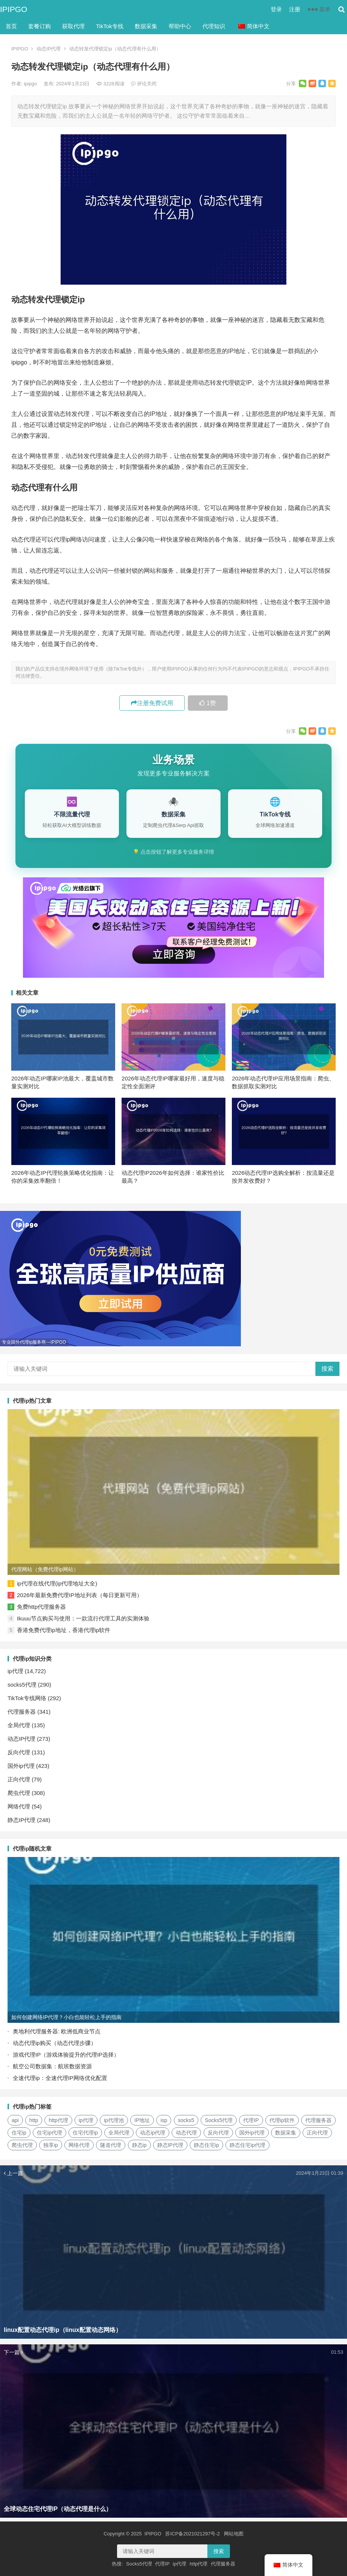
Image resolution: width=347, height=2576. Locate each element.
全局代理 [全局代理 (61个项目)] (118, 2133)
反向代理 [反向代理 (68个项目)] (218, 2133)
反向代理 (19, 1752)
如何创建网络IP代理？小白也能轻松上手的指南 (66, 2017)
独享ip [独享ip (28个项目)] (50, 2145)
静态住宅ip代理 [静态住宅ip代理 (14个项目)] (247, 2145)
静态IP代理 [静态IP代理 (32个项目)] (170, 2145)
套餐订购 (39, 26)
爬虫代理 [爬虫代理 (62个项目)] (22, 2145)
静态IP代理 (21, 1820)
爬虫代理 (19, 1793)
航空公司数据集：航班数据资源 (52, 2066)
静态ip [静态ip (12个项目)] (139, 2145)
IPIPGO (13, 9)
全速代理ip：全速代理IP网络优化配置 (60, 2078)
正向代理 (19, 1779)
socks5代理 (22, 1684)
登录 (276, 9)
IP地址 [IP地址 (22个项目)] (142, 2120)
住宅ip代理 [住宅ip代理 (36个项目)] (49, 2133)
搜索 (327, 1368)
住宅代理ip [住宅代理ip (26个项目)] (85, 2133)
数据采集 (146, 26)
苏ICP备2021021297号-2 (192, 2534)
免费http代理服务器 (41, 1607)
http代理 (199, 2564)
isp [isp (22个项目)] (163, 2120)
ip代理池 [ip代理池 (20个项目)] (114, 2120)
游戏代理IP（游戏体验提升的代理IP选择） (66, 2054)
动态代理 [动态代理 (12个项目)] (186, 2133)
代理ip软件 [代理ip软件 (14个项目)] (282, 2120)
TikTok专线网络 (27, 1698)
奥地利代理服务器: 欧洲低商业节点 (56, 2031)
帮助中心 (180, 26)
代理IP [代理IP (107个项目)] (251, 2120)
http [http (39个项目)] (33, 2120)
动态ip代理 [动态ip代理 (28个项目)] (152, 2133)
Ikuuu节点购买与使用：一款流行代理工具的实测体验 (83, 1618)
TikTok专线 (109, 26)
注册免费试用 (152, 703)
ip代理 (15, 1671)
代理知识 (213, 26)
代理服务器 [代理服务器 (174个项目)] (318, 2120)
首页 (11, 26)
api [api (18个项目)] (15, 2120)
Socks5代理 (139, 2564)
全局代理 (19, 1725)
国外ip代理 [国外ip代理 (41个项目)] (252, 2133)
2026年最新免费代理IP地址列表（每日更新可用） (79, 1595)
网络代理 (19, 1806)
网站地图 (234, 2534)
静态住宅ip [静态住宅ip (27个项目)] (206, 2145)
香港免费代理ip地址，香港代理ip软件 (63, 1630)
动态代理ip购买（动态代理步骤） (54, 2043)
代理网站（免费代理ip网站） (45, 1569)
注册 (294, 9)
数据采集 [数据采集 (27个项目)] (285, 2133)
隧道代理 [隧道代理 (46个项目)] (110, 2145)
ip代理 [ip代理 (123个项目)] (86, 2120)
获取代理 (73, 26)
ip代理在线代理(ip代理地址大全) (57, 1583)
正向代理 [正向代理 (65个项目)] (317, 2133)
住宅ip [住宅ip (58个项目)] (19, 2133)
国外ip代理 (21, 1766)
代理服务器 (22, 1711)
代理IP (162, 2564)
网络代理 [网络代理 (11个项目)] (79, 2145)
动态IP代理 (49, 49)
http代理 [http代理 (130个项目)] (58, 2120)
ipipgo (31, 83)
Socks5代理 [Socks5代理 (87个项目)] (219, 2120)
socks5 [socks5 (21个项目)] (186, 2120)
